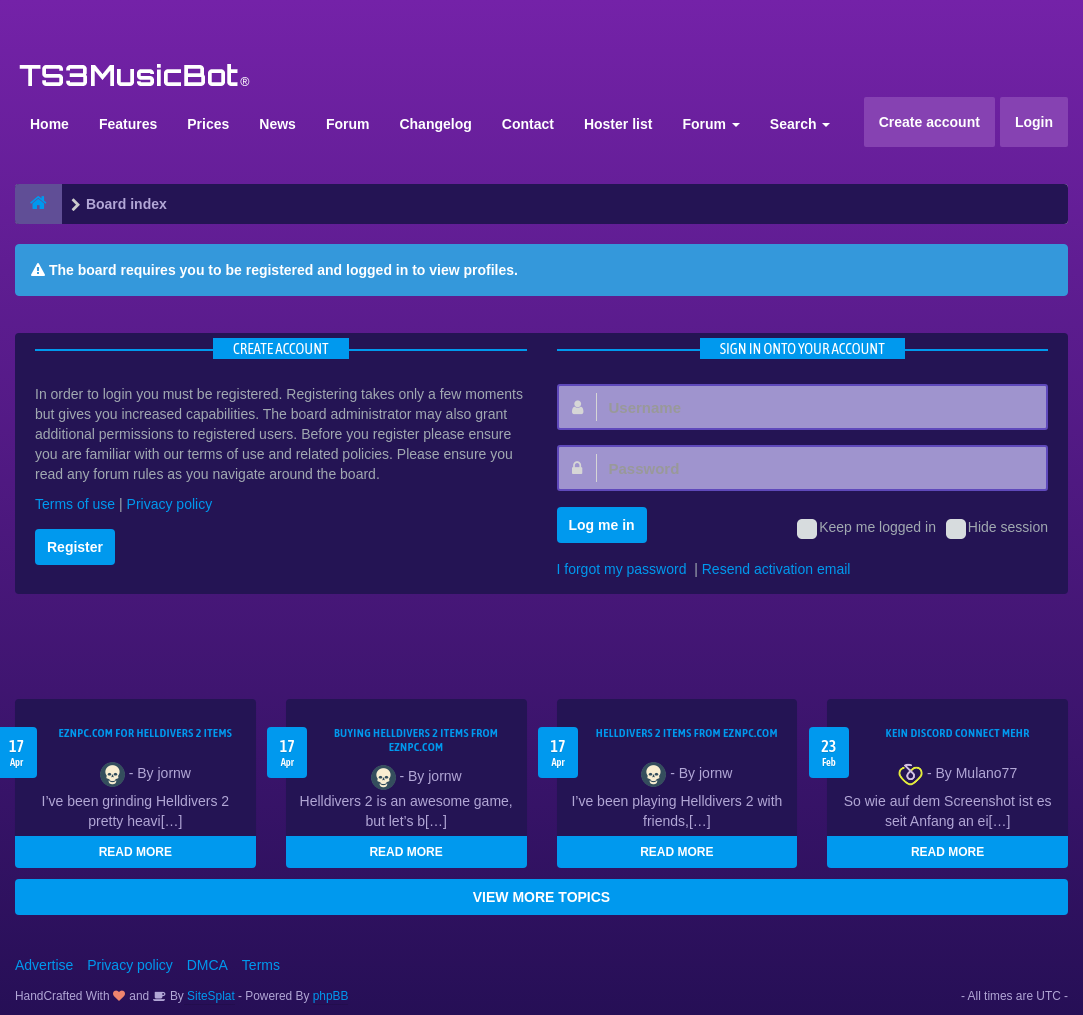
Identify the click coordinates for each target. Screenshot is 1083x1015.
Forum (348, 124)
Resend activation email (776, 569)
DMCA (207, 965)
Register (75, 547)
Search (800, 124)
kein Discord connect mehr (958, 733)
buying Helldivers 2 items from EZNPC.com (416, 740)
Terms (261, 965)
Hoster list (618, 124)
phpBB (331, 996)
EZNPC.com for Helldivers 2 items (145, 733)
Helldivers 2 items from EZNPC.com (687, 733)
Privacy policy (170, 504)
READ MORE (135, 852)
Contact (528, 124)
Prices (208, 124)
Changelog (435, 124)
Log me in (602, 525)
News (277, 124)
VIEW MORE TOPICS (541, 897)
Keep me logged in (866, 529)
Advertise (44, 965)
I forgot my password (622, 569)
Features (128, 124)
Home (49, 124)
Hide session (997, 529)
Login (1034, 122)
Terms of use (75, 504)
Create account (929, 122)
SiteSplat (209, 996)
